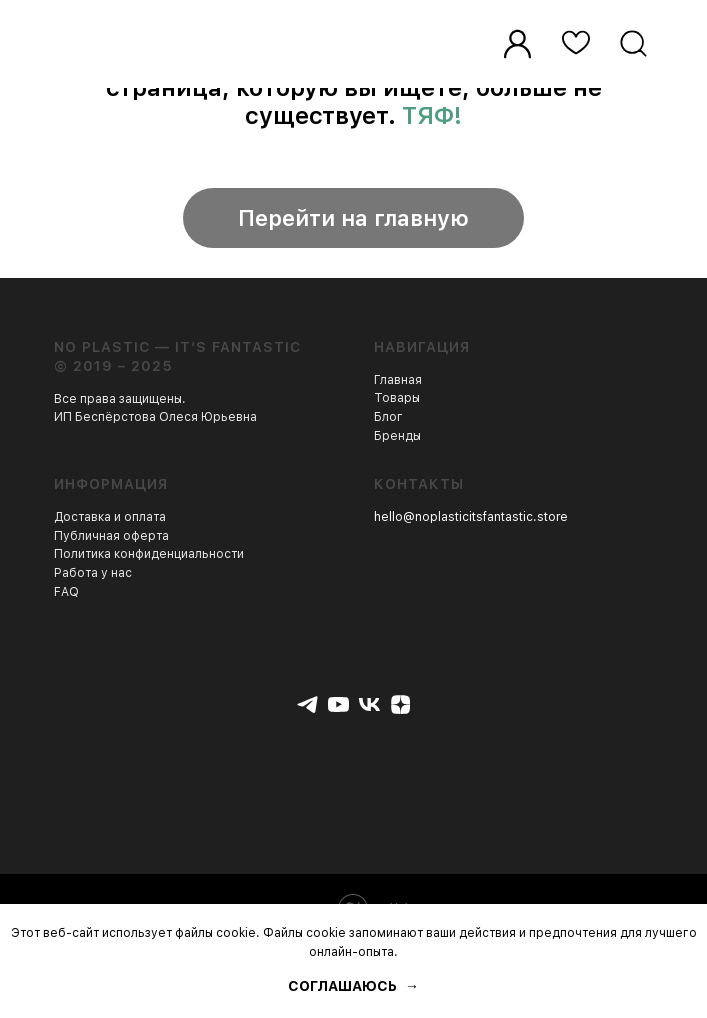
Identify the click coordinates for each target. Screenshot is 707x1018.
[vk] (369, 704)
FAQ (66, 592)
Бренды (397, 436)
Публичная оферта (111, 536)
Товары (397, 398)
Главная (398, 380)
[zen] (400, 704)
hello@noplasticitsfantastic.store (471, 517)
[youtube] (338, 704)
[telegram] (307, 704)
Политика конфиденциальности (149, 554)
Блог (388, 417)
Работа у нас (93, 573)
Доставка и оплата (110, 517)
